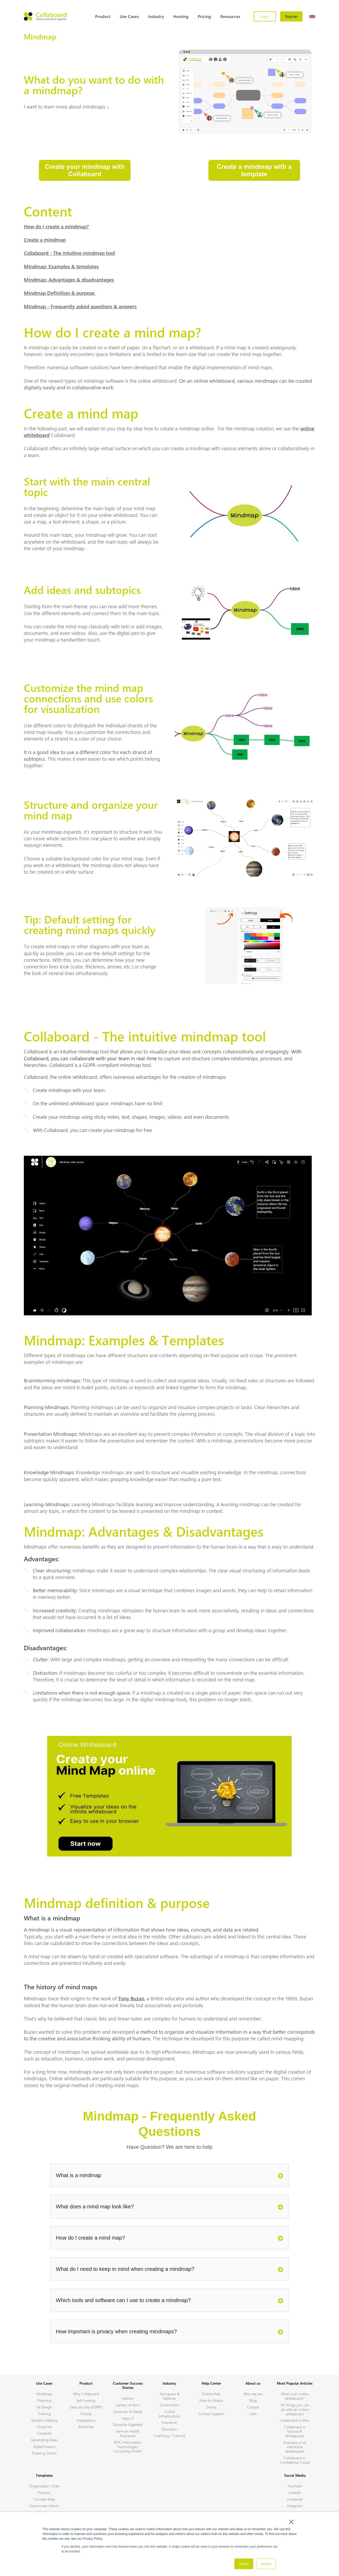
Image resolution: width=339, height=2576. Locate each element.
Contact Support (211, 2413)
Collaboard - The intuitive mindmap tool (69, 252)
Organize (44, 2426)
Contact (253, 2407)
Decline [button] (266, 2564)
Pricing (86, 2413)
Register (291, 16)
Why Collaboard (86, 2393)
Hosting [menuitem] (181, 16)
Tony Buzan (131, 1998)
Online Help (211, 2393)
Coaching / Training (169, 2435)
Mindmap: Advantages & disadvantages (69, 279)
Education (169, 2428)
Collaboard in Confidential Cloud (295, 2460)
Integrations (86, 2420)
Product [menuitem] (102, 16)
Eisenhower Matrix (44, 2505)
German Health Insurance (128, 2433)
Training (44, 2413)
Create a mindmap (45, 239)
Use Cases (44, 2383)
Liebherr (127, 2398)
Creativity (44, 2433)
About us (253, 2383)
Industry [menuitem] (156, 16)
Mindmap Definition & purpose (60, 292)
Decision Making (44, 2420)
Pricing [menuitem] (204, 16)
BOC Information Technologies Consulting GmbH (128, 2447)
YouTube (295, 2485)
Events (211, 2407)
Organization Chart (44, 2485)
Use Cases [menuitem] (129, 16)
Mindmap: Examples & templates (61, 266)
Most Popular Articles (295, 2383)
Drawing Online (44, 2453)
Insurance (169, 2422)
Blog (253, 2400)
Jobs (252, 2413)
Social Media (295, 2475)
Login (264, 16)
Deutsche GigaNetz (128, 2424)
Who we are (252, 2393)
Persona (44, 2492)
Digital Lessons (44, 2446)
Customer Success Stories (128, 2385)
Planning (44, 2400)
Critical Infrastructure (169, 2414)
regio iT (128, 2418)
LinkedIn (294, 2492)
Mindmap (44, 2393)
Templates (44, 2475)
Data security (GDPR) (86, 2407)
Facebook (294, 2499)
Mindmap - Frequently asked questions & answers (80, 306)
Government (169, 2404)
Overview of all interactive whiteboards (294, 2447)
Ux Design (44, 2407)
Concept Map (44, 2499)
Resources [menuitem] (230, 16)
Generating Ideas (44, 2439)
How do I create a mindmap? (56, 226)
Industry (169, 2383)
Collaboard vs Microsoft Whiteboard (294, 2431)
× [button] (291, 2521)
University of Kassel (127, 2411)
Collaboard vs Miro (295, 2420)
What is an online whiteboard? (295, 2396)
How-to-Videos (211, 2400)
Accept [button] (244, 2564)
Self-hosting (86, 2400)
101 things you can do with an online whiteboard (294, 2409)
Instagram (295, 2505)
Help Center (211, 2383)
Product (85, 2383)
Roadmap (86, 2426)
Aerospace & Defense (169, 2396)
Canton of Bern (127, 2404)
